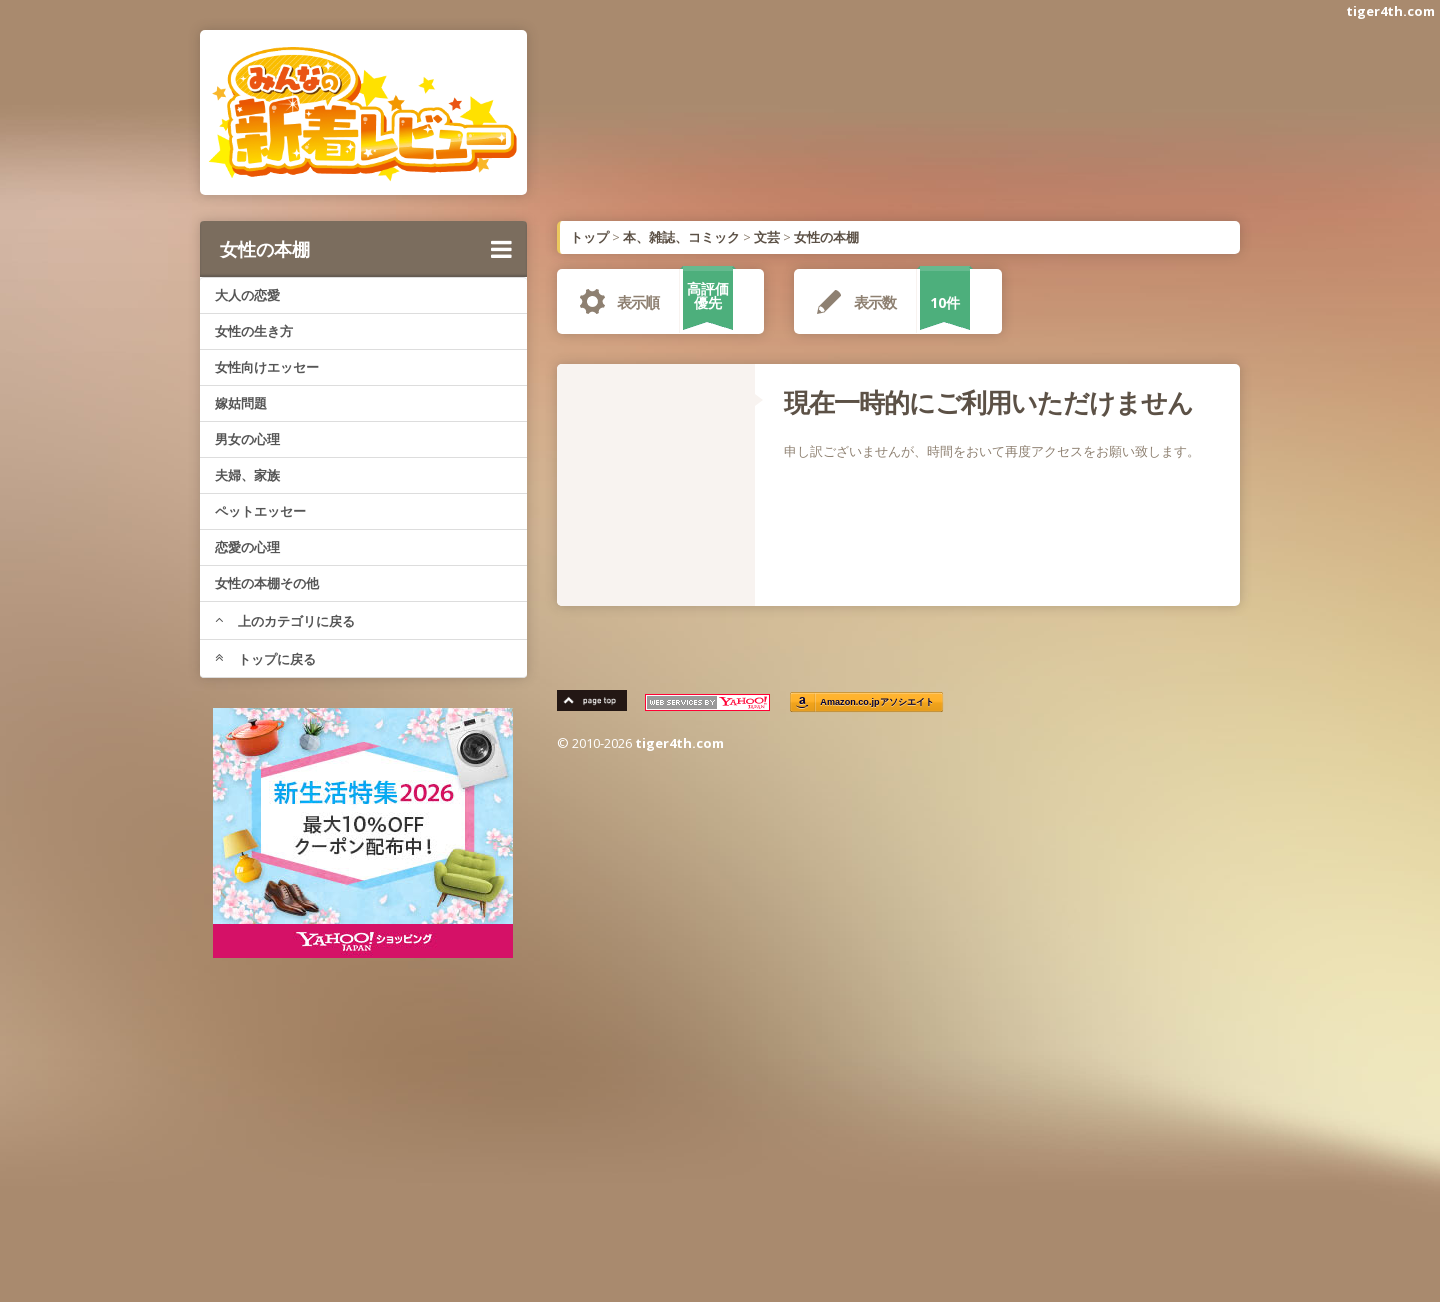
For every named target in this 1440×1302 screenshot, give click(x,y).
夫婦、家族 (247, 475)
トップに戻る (265, 659)
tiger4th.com (1390, 11)
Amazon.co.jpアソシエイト (878, 702)
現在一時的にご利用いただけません (988, 402)
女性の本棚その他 (267, 583)
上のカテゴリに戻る (285, 621)
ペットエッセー (260, 511)
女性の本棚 (366, 249)
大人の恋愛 (247, 295)
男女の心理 (247, 439)
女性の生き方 (254, 331)
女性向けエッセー (267, 367)
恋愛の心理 (247, 547)
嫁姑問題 (241, 403)
